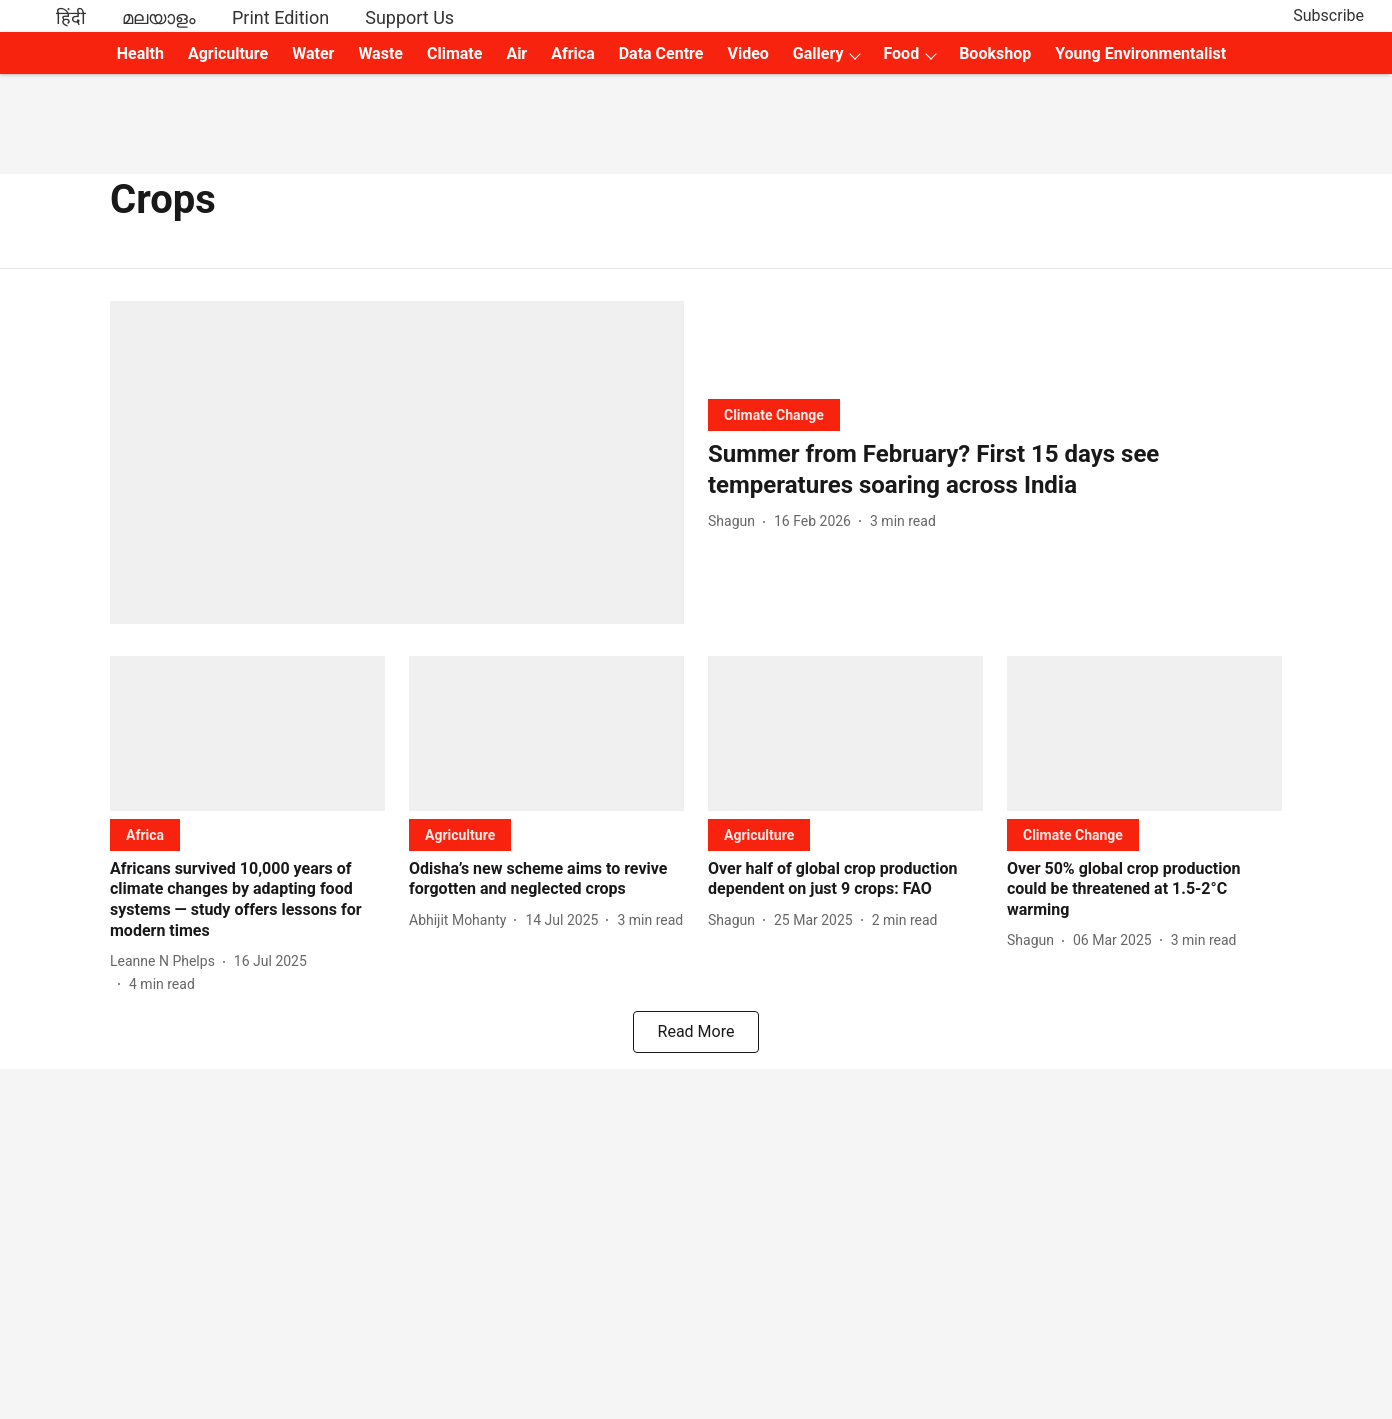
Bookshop (995, 53)
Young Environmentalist (1140, 53)
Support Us (409, 17)
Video (747, 53)
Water (313, 53)
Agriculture (228, 53)
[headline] (995, 470)
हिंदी (71, 17)
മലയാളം (159, 17)
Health (140, 53)
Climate (454, 53)
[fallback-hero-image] (397, 462)
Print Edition (280, 17)
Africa (572, 53)
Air (516, 53)
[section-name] (774, 414)
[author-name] (735, 521)
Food (901, 53)
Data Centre (661, 53)
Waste (380, 53)
